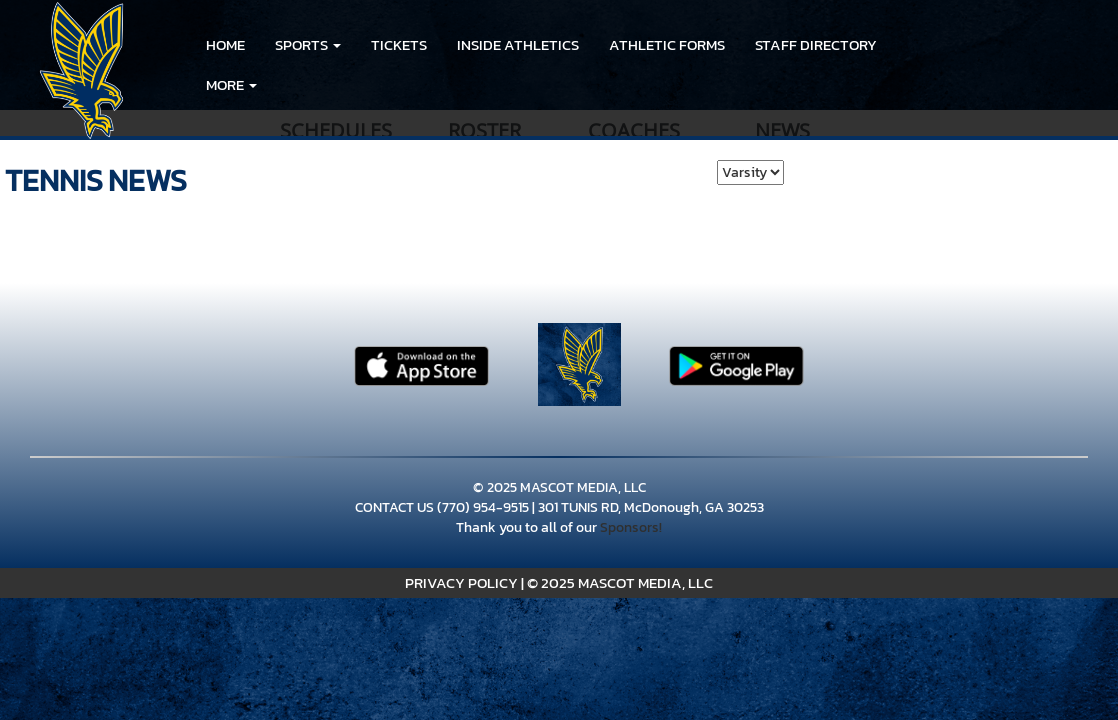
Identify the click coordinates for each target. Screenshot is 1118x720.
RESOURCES (245, 84)
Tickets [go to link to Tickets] (399, 44)
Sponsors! (631, 527)
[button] (308, 45)
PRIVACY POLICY (461, 582)
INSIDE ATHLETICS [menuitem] (518, 44)
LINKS (334, 84)
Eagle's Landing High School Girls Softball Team (637, 84)
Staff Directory (816, 44)
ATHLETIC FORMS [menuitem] (667, 44)
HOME (225, 44)
